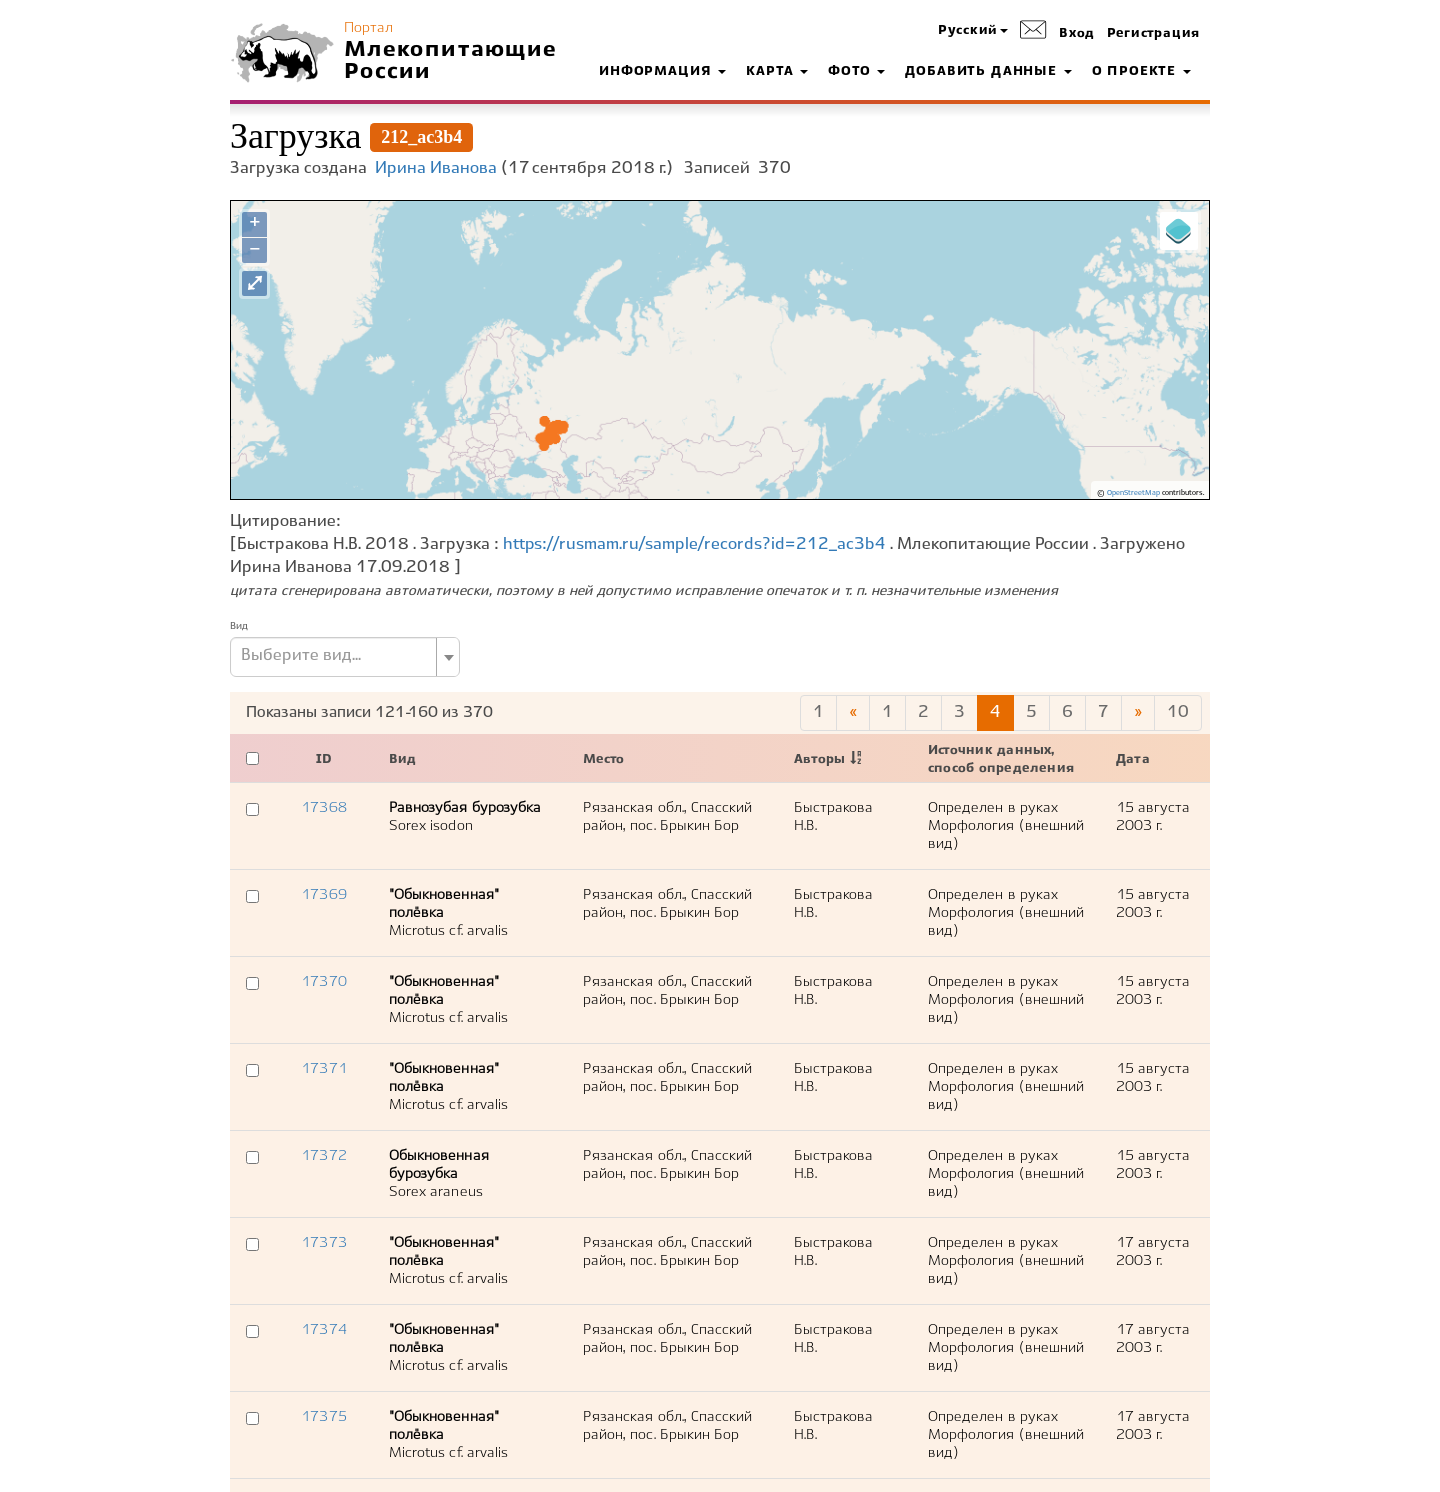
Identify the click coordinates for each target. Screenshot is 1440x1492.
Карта (777, 72)
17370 (323, 982)
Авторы (819, 760)
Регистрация (1153, 34)
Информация (662, 72)
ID (324, 760)
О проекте (1141, 72)
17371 (323, 1069)
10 (1178, 712)
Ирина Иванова (436, 168)
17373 (323, 1243)
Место (603, 760)
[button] (973, 31)
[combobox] (345, 657)
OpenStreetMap (1133, 493)
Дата (1133, 760)
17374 (323, 1330)
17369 (323, 895)
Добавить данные (988, 72)
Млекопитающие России (451, 61)
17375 (323, 1417)
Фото (856, 72)
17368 (323, 808)
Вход (1077, 34)
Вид (239, 626)
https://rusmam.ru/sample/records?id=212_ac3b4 (694, 544)
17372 (323, 1156)
